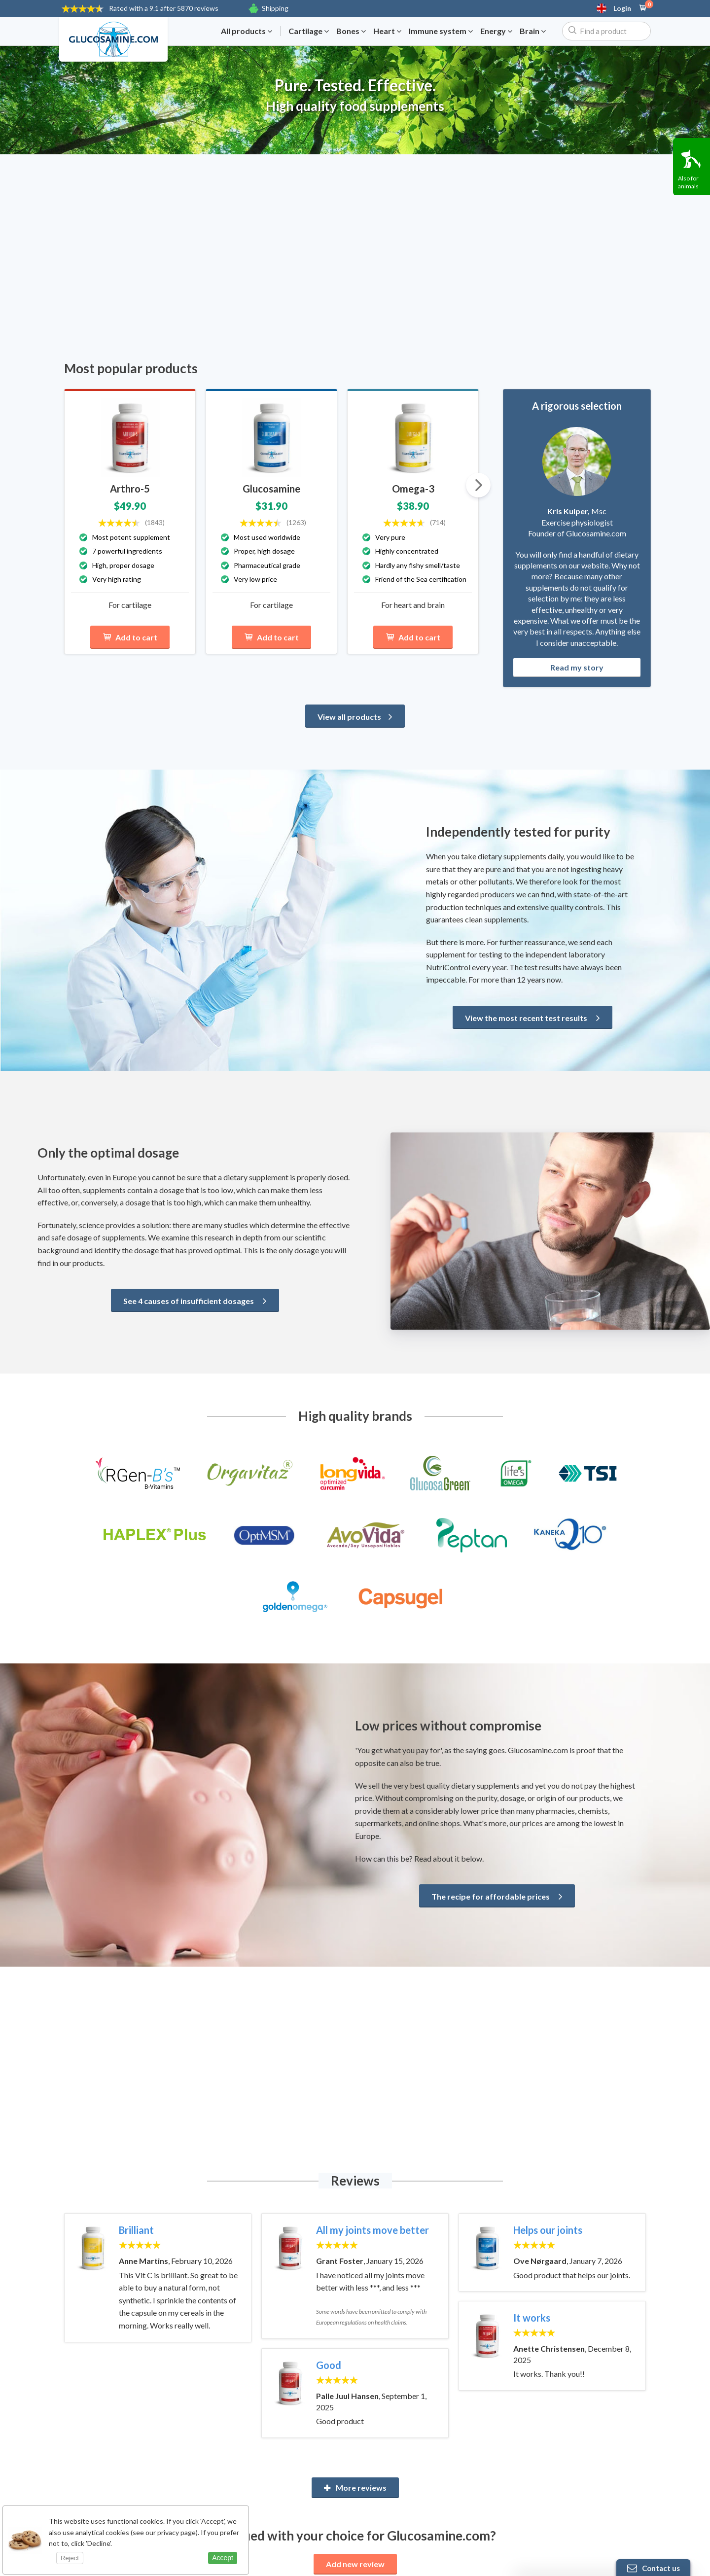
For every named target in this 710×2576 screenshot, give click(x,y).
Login (622, 8)
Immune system (441, 31)
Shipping (275, 8)
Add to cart (130, 637)
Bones (351, 31)
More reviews (355, 2487)
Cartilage (308, 31)
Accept (222, 2558)
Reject (70, 2558)
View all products (355, 716)
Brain (533, 31)
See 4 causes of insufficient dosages (195, 1301)
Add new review (355, 2564)
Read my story (577, 667)
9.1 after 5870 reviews (163, 8)
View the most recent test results (532, 1018)
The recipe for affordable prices (497, 1896)
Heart (387, 31)
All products (246, 31)
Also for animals (688, 182)
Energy (496, 31)
